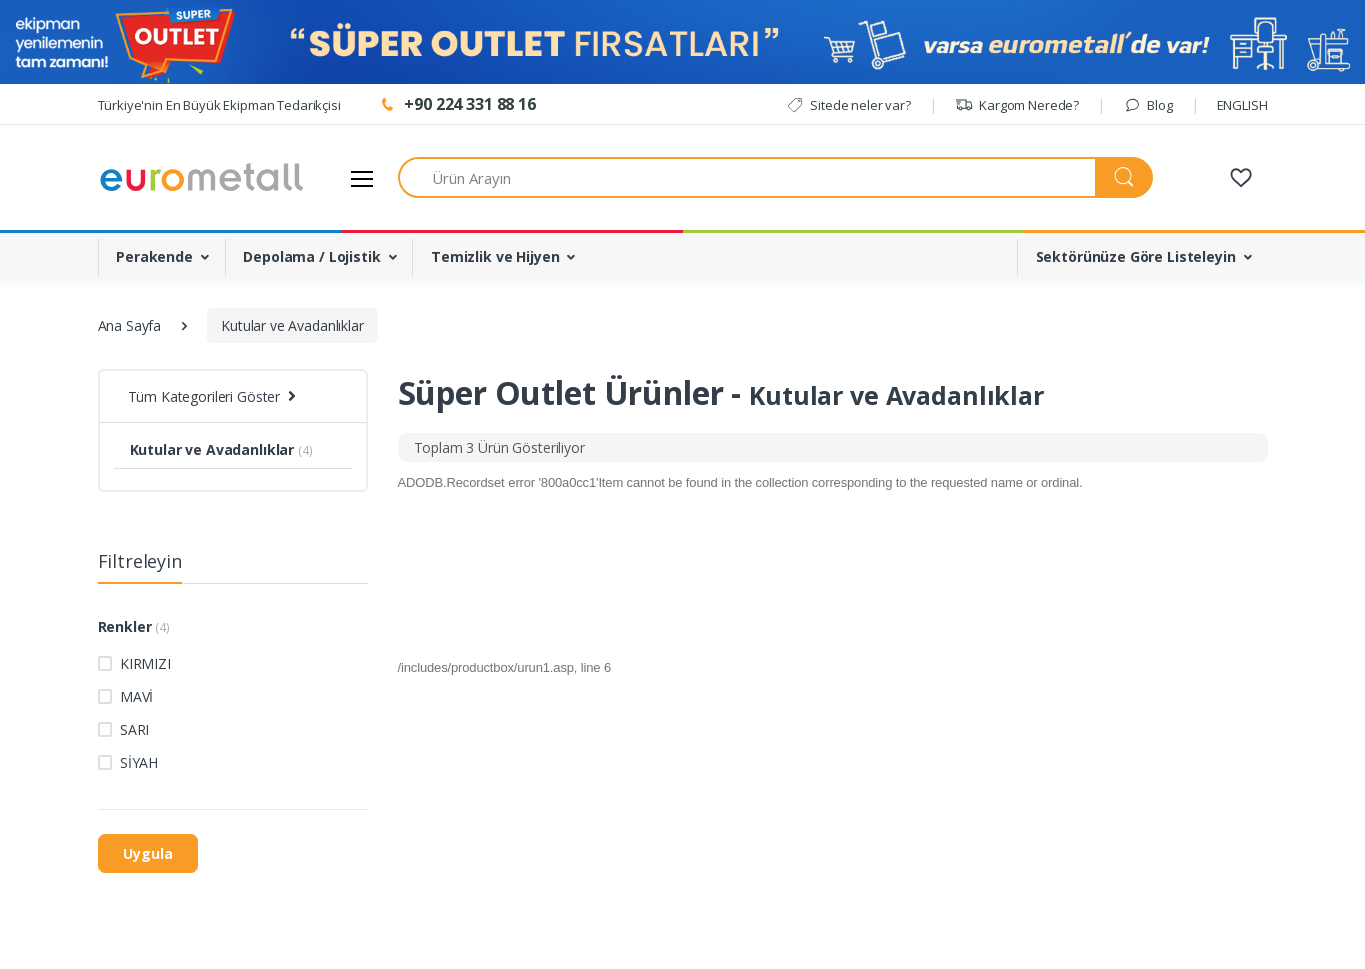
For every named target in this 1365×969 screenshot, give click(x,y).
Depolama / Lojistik (311, 256)
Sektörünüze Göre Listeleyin (1136, 256)
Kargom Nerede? (1017, 105)
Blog (1148, 105)
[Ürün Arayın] (747, 177)
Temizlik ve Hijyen (495, 256)
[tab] (499, 447)
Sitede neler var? (848, 105)
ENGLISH (1242, 105)
